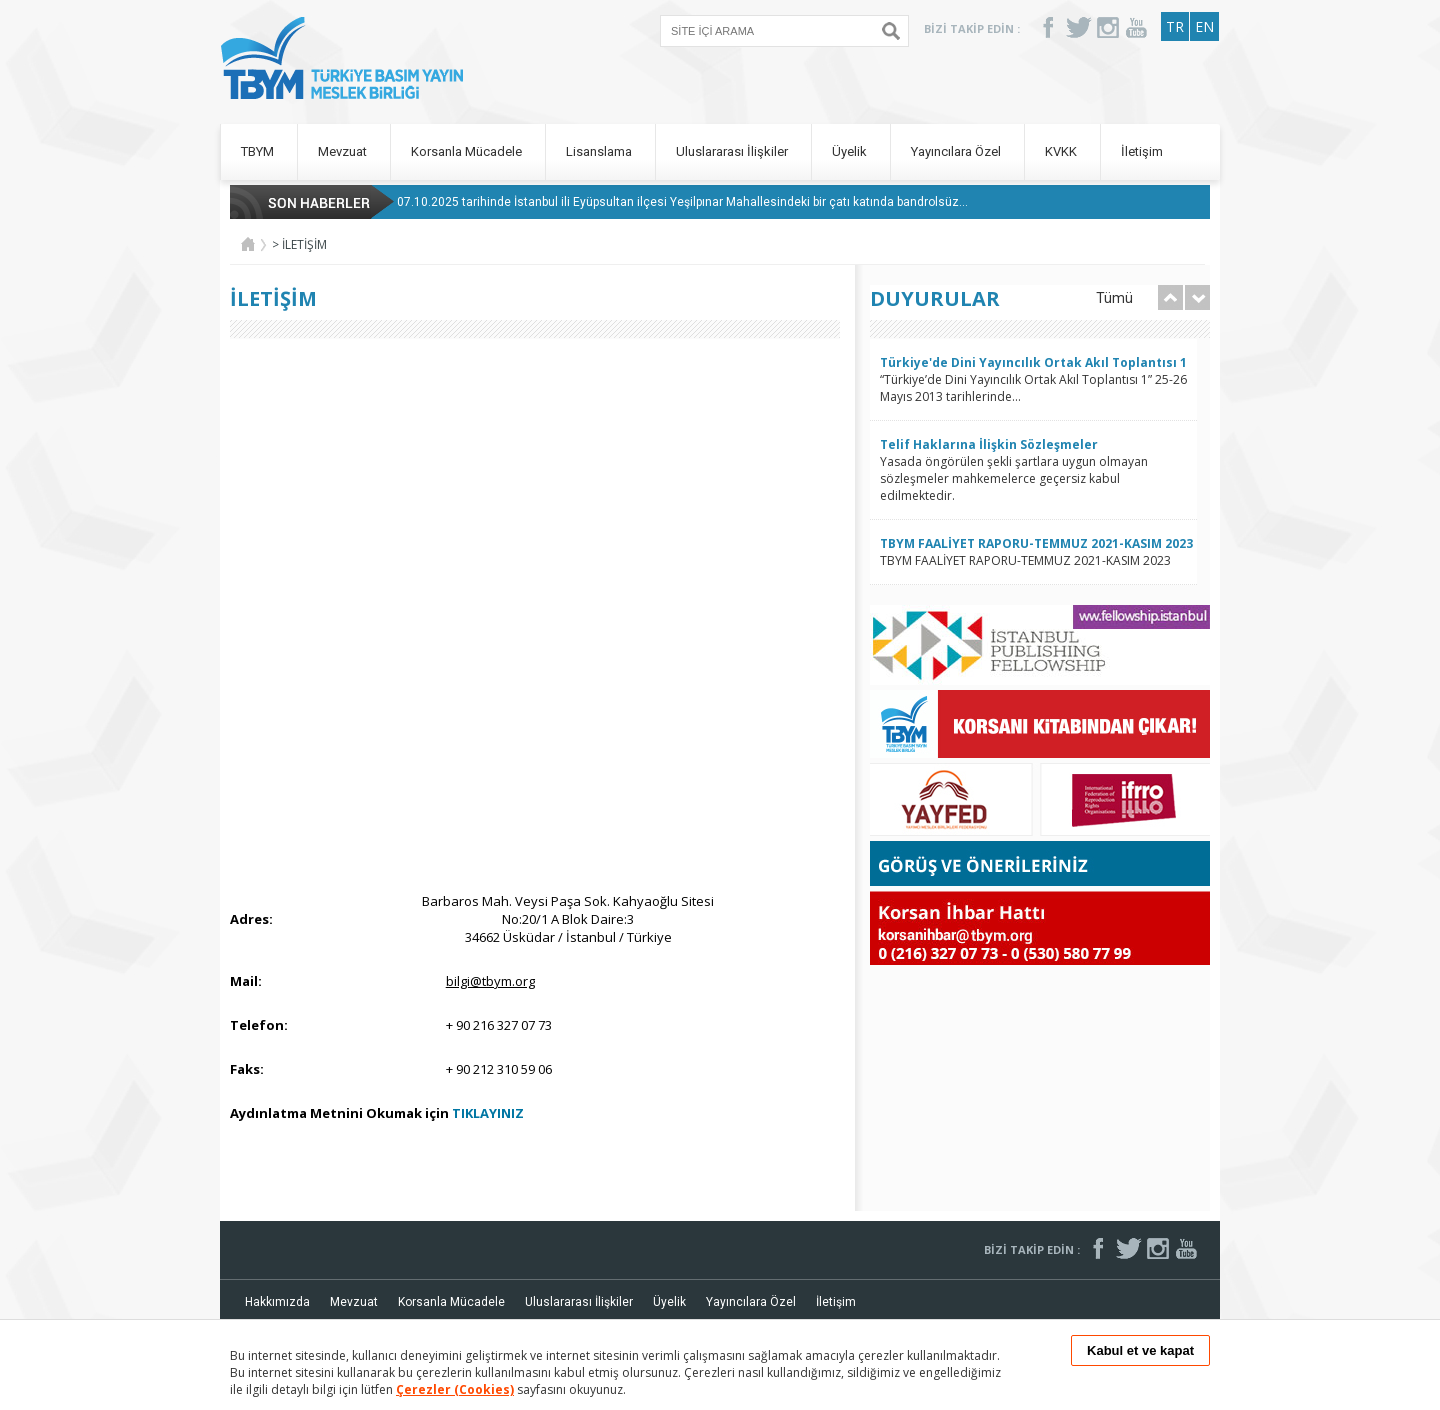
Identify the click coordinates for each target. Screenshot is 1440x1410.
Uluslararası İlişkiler (733, 151)
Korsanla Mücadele (468, 151)
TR (1175, 26)
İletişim (1142, 151)
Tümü (1114, 298)
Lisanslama (600, 151)
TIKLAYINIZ (488, 1113)
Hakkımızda (277, 1302)
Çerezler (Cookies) (455, 1389)
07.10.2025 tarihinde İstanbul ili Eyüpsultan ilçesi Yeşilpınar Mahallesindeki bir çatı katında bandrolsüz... (682, 202)
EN (1204, 26)
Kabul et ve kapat (1140, 1350)
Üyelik (851, 151)
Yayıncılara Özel (957, 151)
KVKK (1062, 151)
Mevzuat (344, 151)
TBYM (259, 151)
